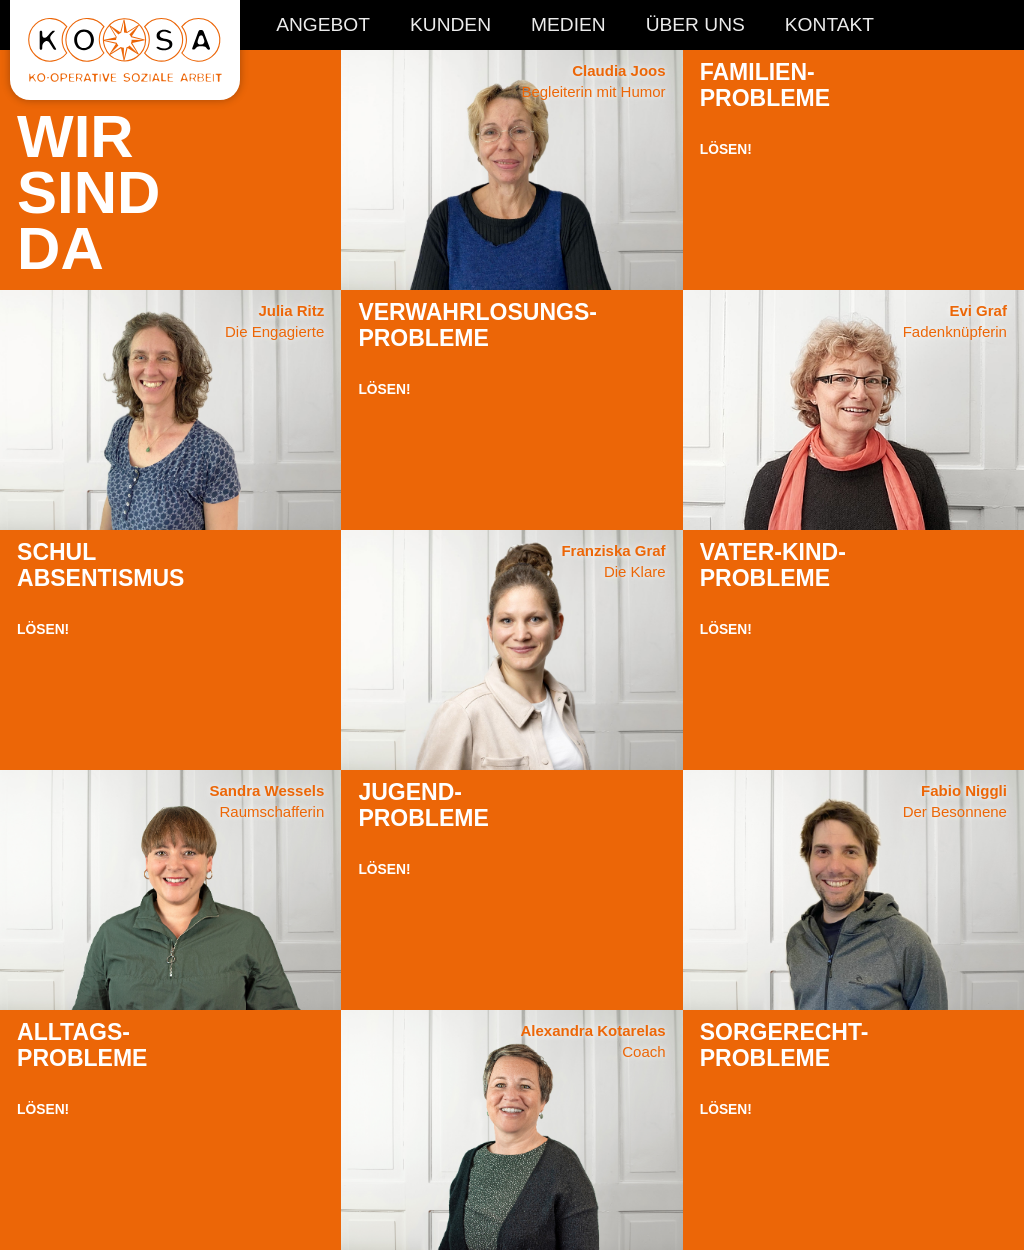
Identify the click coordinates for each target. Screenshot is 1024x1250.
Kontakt (829, 25)
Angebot (323, 25)
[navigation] (575, 33)
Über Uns (695, 25)
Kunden (450, 25)
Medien (568, 25)
